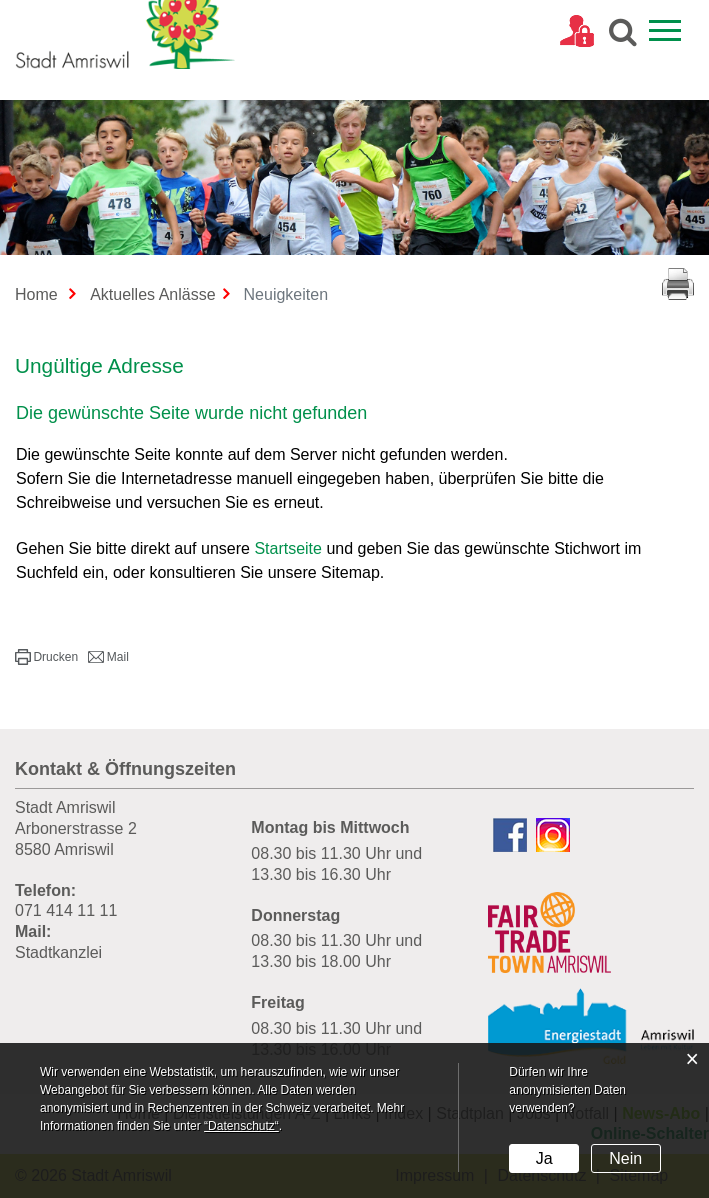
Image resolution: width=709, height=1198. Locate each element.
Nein (625, 1158)
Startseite (288, 548)
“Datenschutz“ (241, 1126)
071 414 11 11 (66, 910)
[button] (46, 657)
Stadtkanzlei (58, 952)
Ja (544, 1158)
